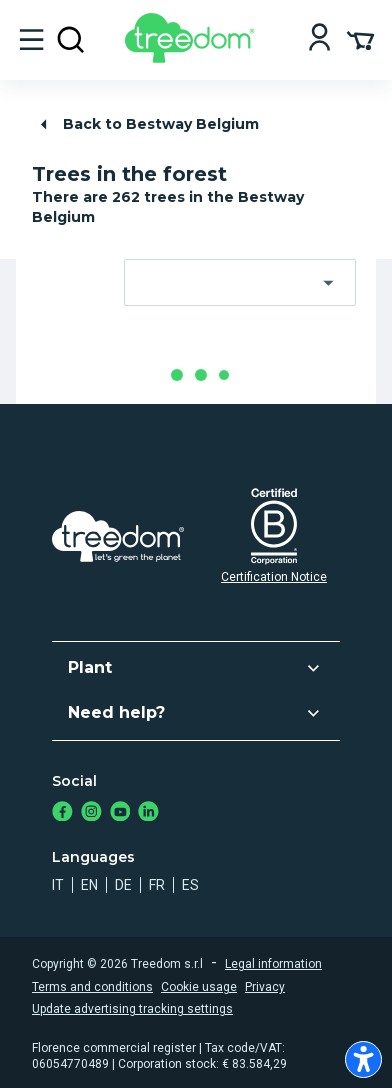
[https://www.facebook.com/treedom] (62, 813)
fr (157, 885)
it (58, 885)
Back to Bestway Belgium (146, 124)
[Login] (319, 39)
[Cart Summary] (360, 39)
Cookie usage (199, 987)
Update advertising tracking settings (132, 1009)
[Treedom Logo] (193, 57)
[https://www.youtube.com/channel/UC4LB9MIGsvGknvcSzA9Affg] (120, 813)
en (89, 885)
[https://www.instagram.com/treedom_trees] (91, 813)
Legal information (273, 964)
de (123, 885)
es (190, 885)
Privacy (265, 987)
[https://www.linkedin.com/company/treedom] (148, 813)
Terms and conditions (92, 987)
